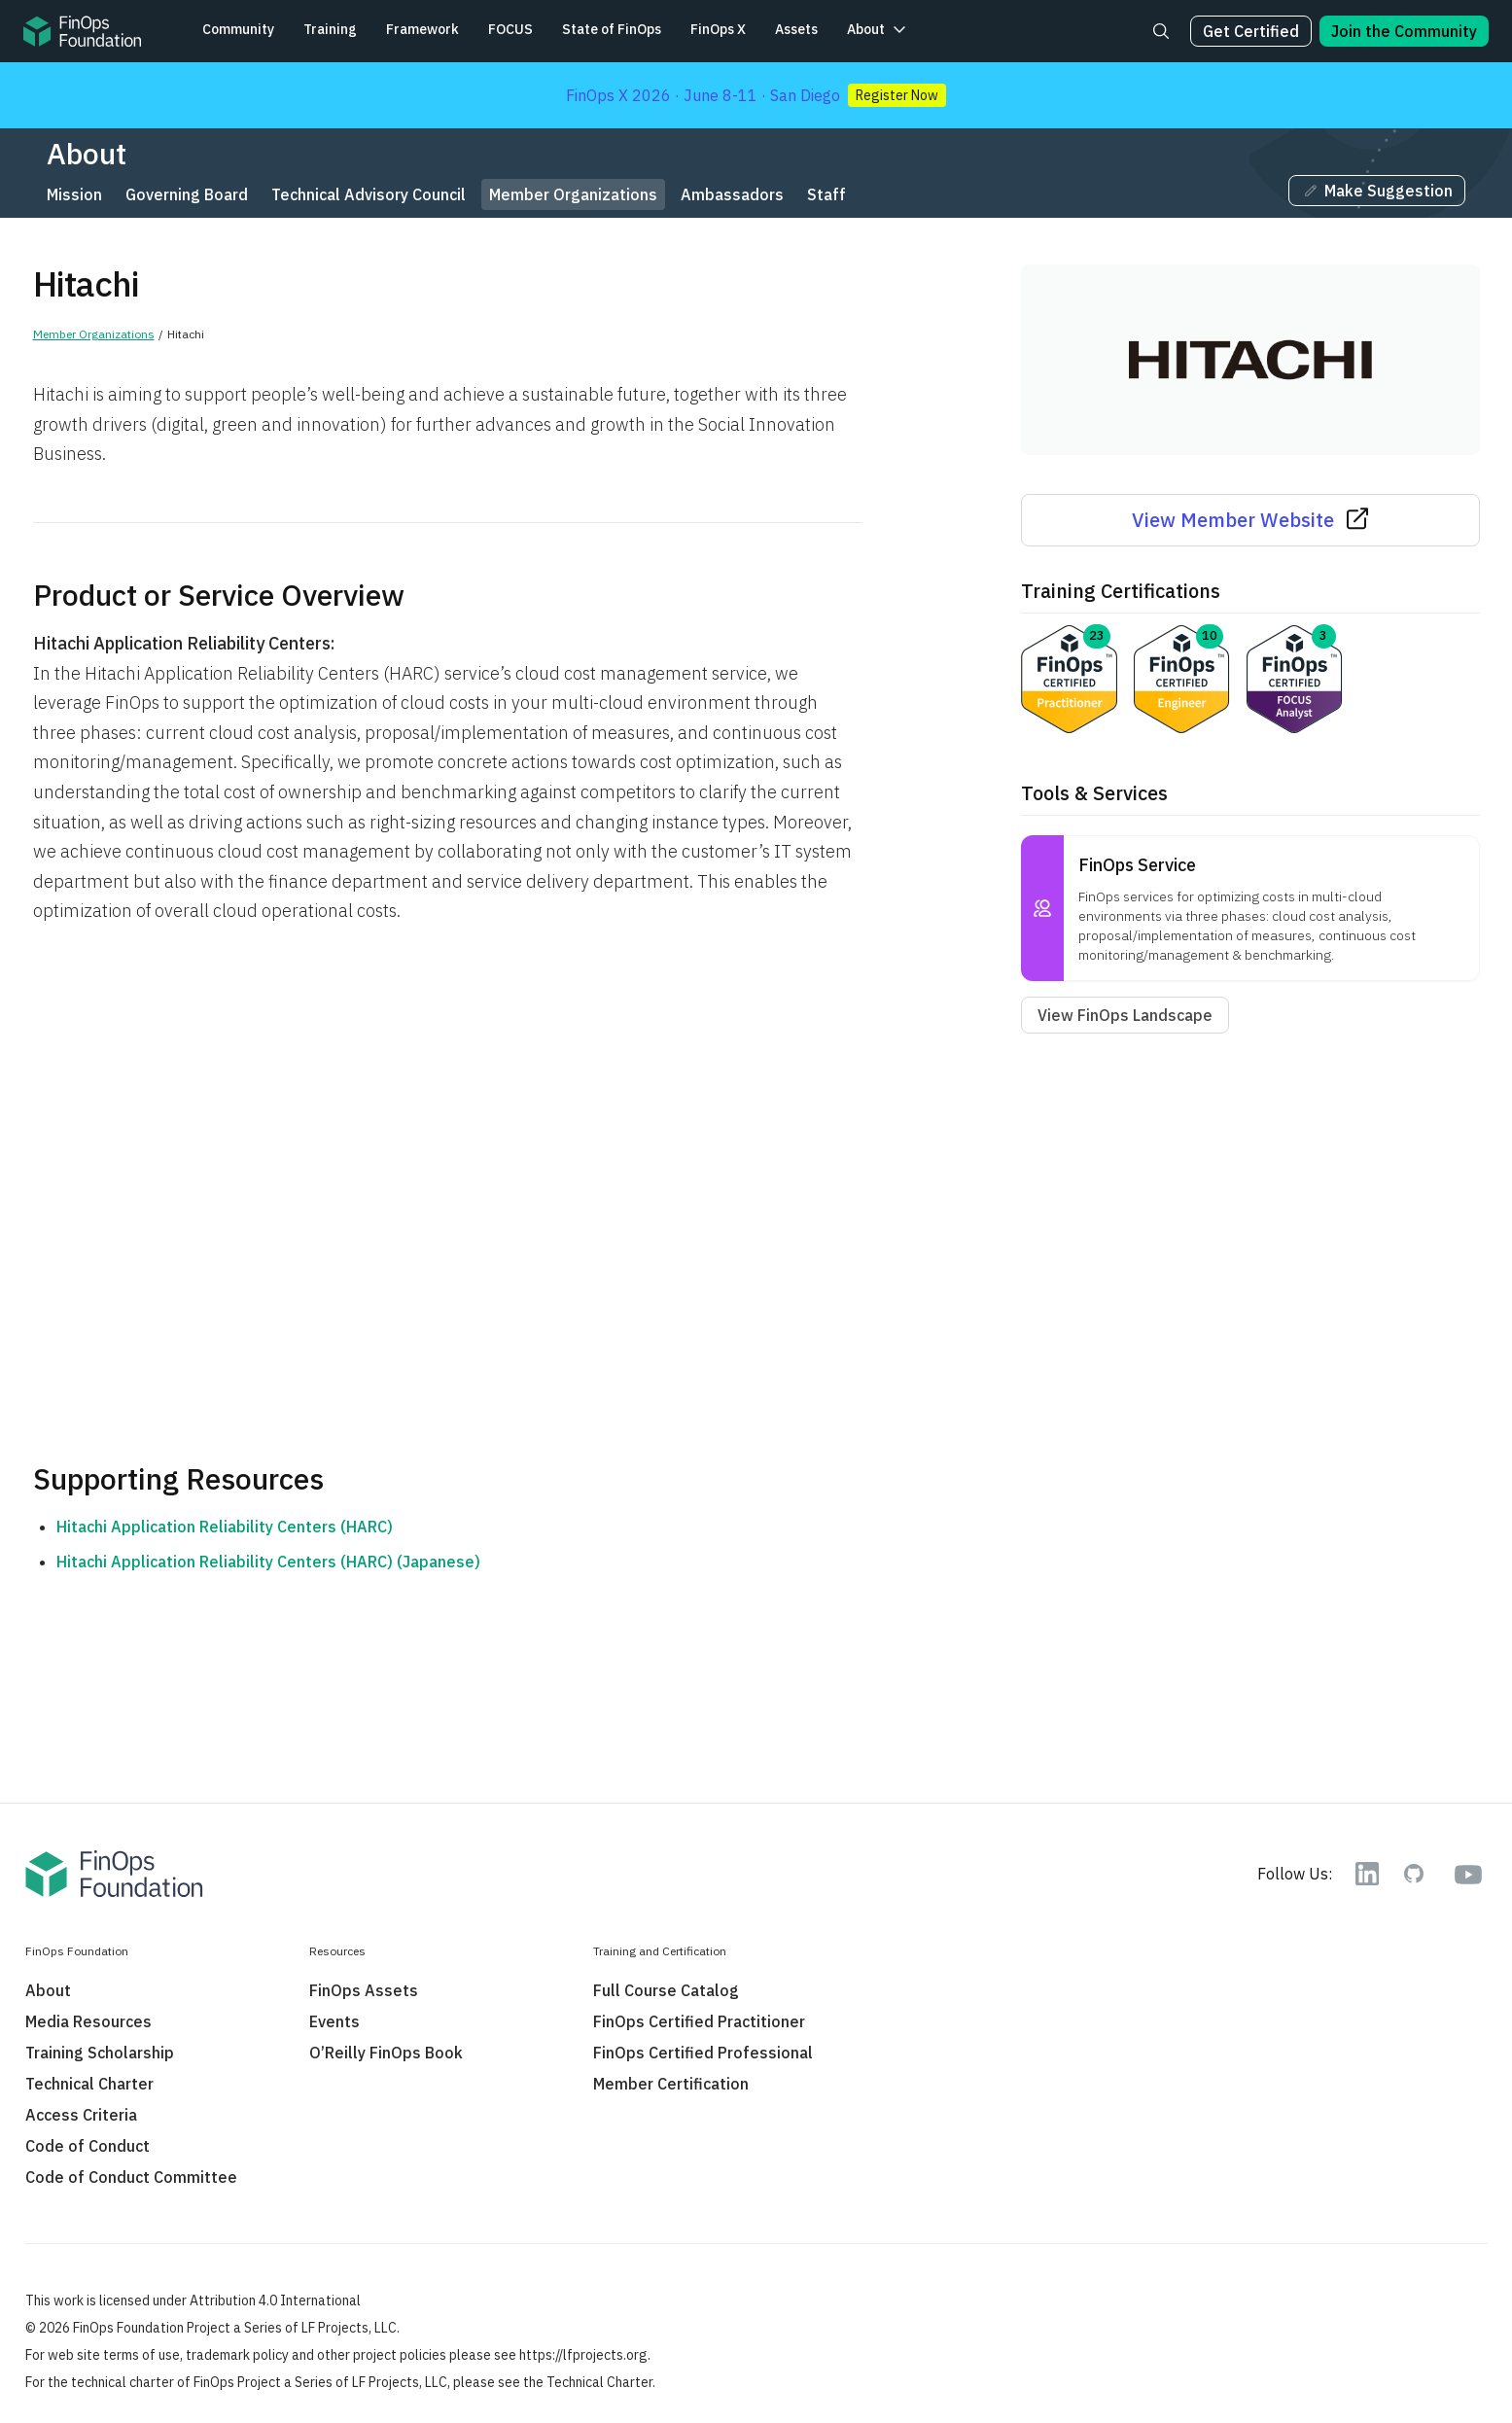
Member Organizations (573, 194)
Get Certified (1251, 31)
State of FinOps (611, 29)
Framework (422, 29)
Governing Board (186, 194)
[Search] (1161, 31)
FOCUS (510, 29)
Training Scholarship (99, 2052)
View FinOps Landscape (1125, 1015)
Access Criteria (81, 2115)
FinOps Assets (363, 1990)
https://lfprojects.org (583, 2355)
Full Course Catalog (666, 1990)
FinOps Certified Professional (703, 2052)
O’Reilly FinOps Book (386, 2052)
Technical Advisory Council (368, 194)
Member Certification (671, 2083)
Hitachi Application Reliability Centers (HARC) (224, 1526)
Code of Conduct (87, 2146)
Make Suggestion (1377, 190)
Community (238, 29)
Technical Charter (89, 2083)
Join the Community (1404, 31)
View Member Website (1250, 520)
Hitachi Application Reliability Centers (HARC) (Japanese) (268, 1561)
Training (330, 29)
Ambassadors (732, 194)
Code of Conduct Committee (131, 2177)
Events (334, 2021)
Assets (796, 29)
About (866, 29)
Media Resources (88, 2021)
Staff (826, 194)
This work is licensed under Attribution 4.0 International (193, 2300)
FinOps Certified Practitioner (699, 2021)
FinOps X (718, 29)
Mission (74, 194)
